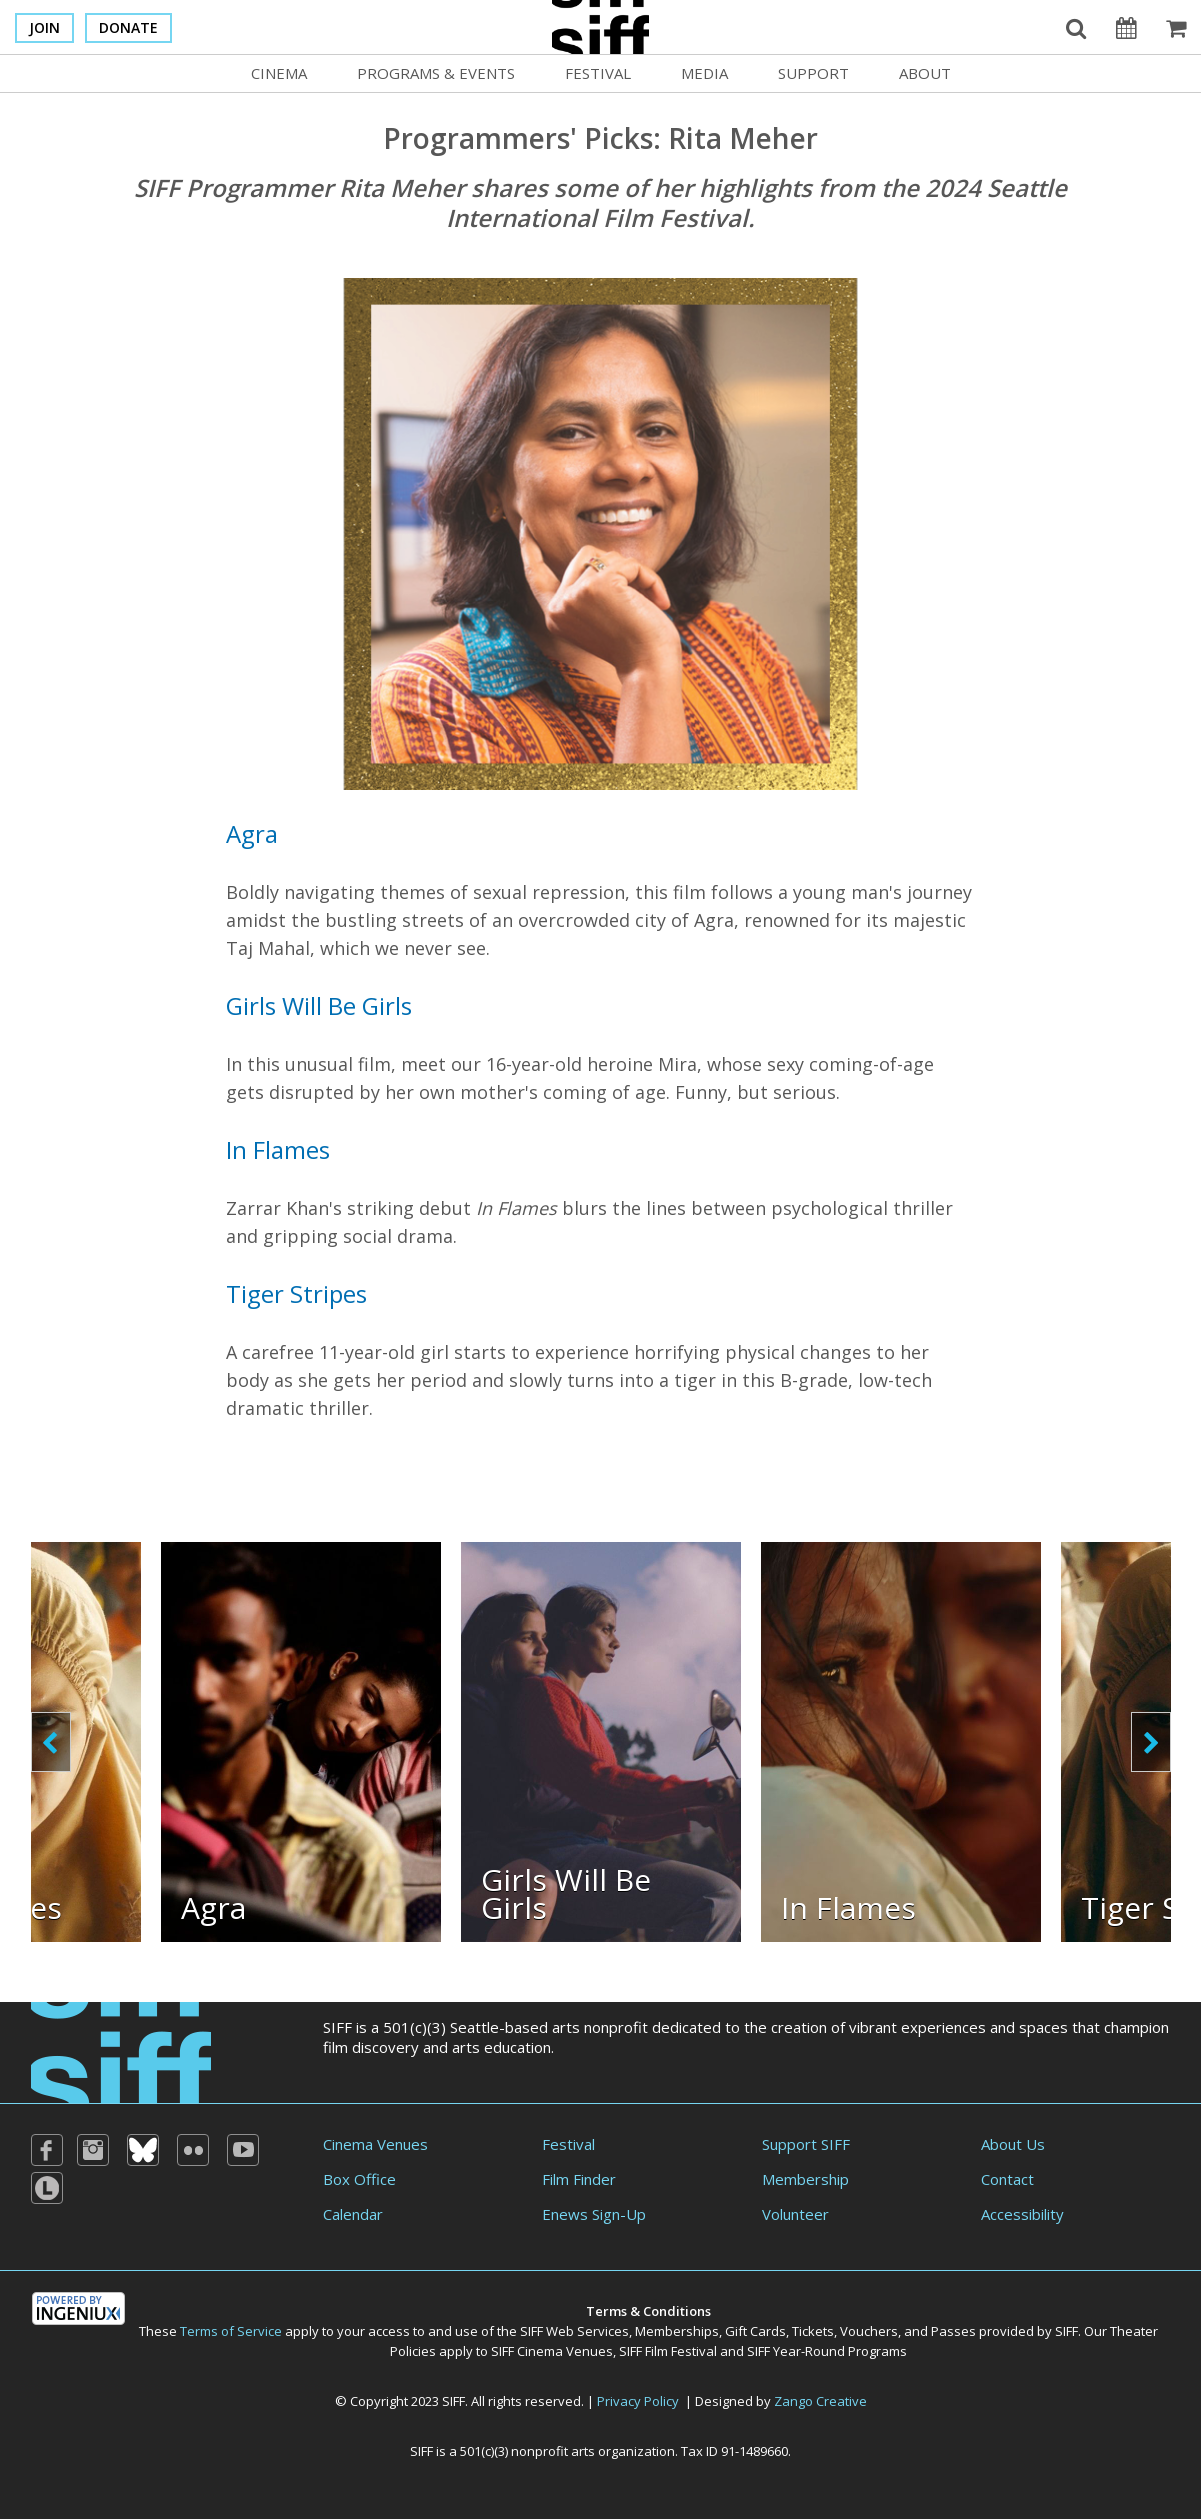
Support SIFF (806, 2144)
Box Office (359, 2179)
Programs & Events (436, 73)
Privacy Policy (638, 2401)
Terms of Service (231, 2331)
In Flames (278, 1149)
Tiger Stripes (296, 1293)
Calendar (353, 2214)
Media (704, 73)
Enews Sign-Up (594, 2214)
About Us (1013, 2144)
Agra (252, 833)
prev (51, 1742)
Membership (805, 2179)
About (925, 73)
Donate (128, 27)
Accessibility (1022, 2214)
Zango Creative (820, 2401)
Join (44, 27)
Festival (598, 73)
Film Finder (579, 2179)
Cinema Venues (375, 2144)
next (1151, 1742)
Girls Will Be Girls (319, 1005)
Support (813, 73)
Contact (1007, 2179)
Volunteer (795, 2214)
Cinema (279, 73)
